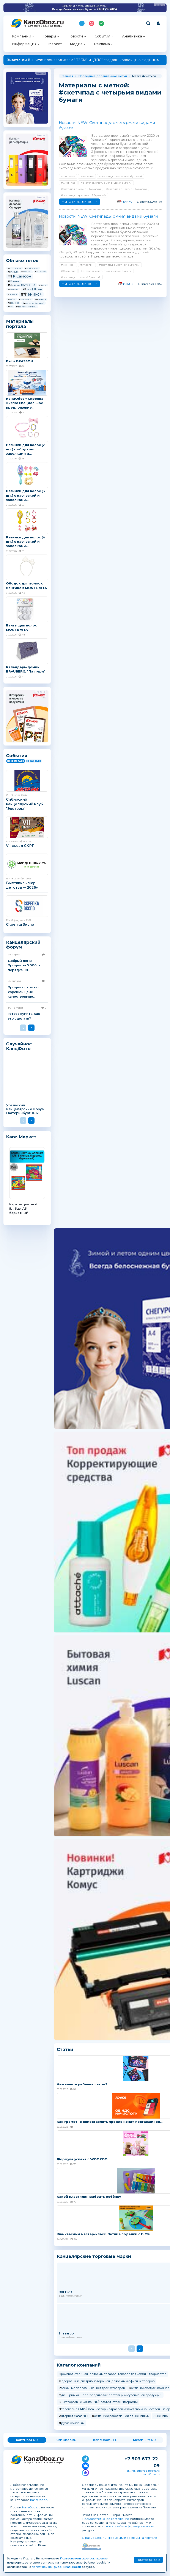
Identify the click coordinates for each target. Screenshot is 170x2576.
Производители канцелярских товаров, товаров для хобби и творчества (112, 2374)
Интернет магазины (73, 2416)
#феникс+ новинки (26, 306)
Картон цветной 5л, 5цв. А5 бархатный (23, 1208)
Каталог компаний (79, 2365)
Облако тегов (22, 260)
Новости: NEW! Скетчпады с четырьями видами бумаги (107, 125)
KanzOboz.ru (39, 2500)
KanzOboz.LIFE (105, 2440)
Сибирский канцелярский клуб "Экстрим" (24, 804)
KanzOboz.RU (27, 2440)
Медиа (76, 44)
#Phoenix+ (26, 272)
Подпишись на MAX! (82, 23)
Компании (21, 36)
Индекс (101, 23)
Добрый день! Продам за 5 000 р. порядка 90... (24, 965)
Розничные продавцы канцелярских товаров (92, 2388)
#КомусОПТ (13, 289)
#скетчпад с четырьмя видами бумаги (106, 182)
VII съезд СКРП (20, 846)
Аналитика (132, 36)
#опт (10, 306)
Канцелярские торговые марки (94, 2256)
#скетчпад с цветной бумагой (126, 189)
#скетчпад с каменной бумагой (120, 176)
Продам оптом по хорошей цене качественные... (23, 991)
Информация (24, 44)
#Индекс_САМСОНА (21, 285)
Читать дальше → (80, 201)
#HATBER (12, 272)
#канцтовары (25, 299)
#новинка (40, 299)
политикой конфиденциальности (130, 2526)
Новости (75, 36)
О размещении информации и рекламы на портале (119, 2537)
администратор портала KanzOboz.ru (143, 2472)
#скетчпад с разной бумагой (81, 277)
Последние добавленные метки (102, 75)
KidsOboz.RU (66, 2440)
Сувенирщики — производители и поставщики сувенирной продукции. (110, 2395)
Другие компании (72, 2423)
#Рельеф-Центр (32, 289)
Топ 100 (91, 23)
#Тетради (12, 294)
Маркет (55, 44)
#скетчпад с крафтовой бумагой (83, 195)
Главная (67, 75)
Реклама (102, 44)
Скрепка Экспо (20, 924)
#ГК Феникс (14, 281)
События (102, 36)
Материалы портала (20, 324)
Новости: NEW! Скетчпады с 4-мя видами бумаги (108, 216)
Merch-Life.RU (144, 2440)
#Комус (42, 285)
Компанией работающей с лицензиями (121, 2416)
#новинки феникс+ (33, 303)
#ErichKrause (31, 268)
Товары (49, 36)
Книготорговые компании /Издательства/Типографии (98, 2402)
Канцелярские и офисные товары (43, 26)
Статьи (65, 2049)
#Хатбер (11, 299)
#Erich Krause (14, 268)
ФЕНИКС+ (127, 201)
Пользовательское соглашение (105, 2518)
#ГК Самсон (19, 276)
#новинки (13, 303)
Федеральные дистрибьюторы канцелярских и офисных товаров (107, 2381)
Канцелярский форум (23, 945)
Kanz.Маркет (21, 1136)
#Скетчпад (68, 182)
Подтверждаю (148, 2560)
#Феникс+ (31, 294)
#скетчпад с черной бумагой (81, 189)
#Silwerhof (40, 272)
